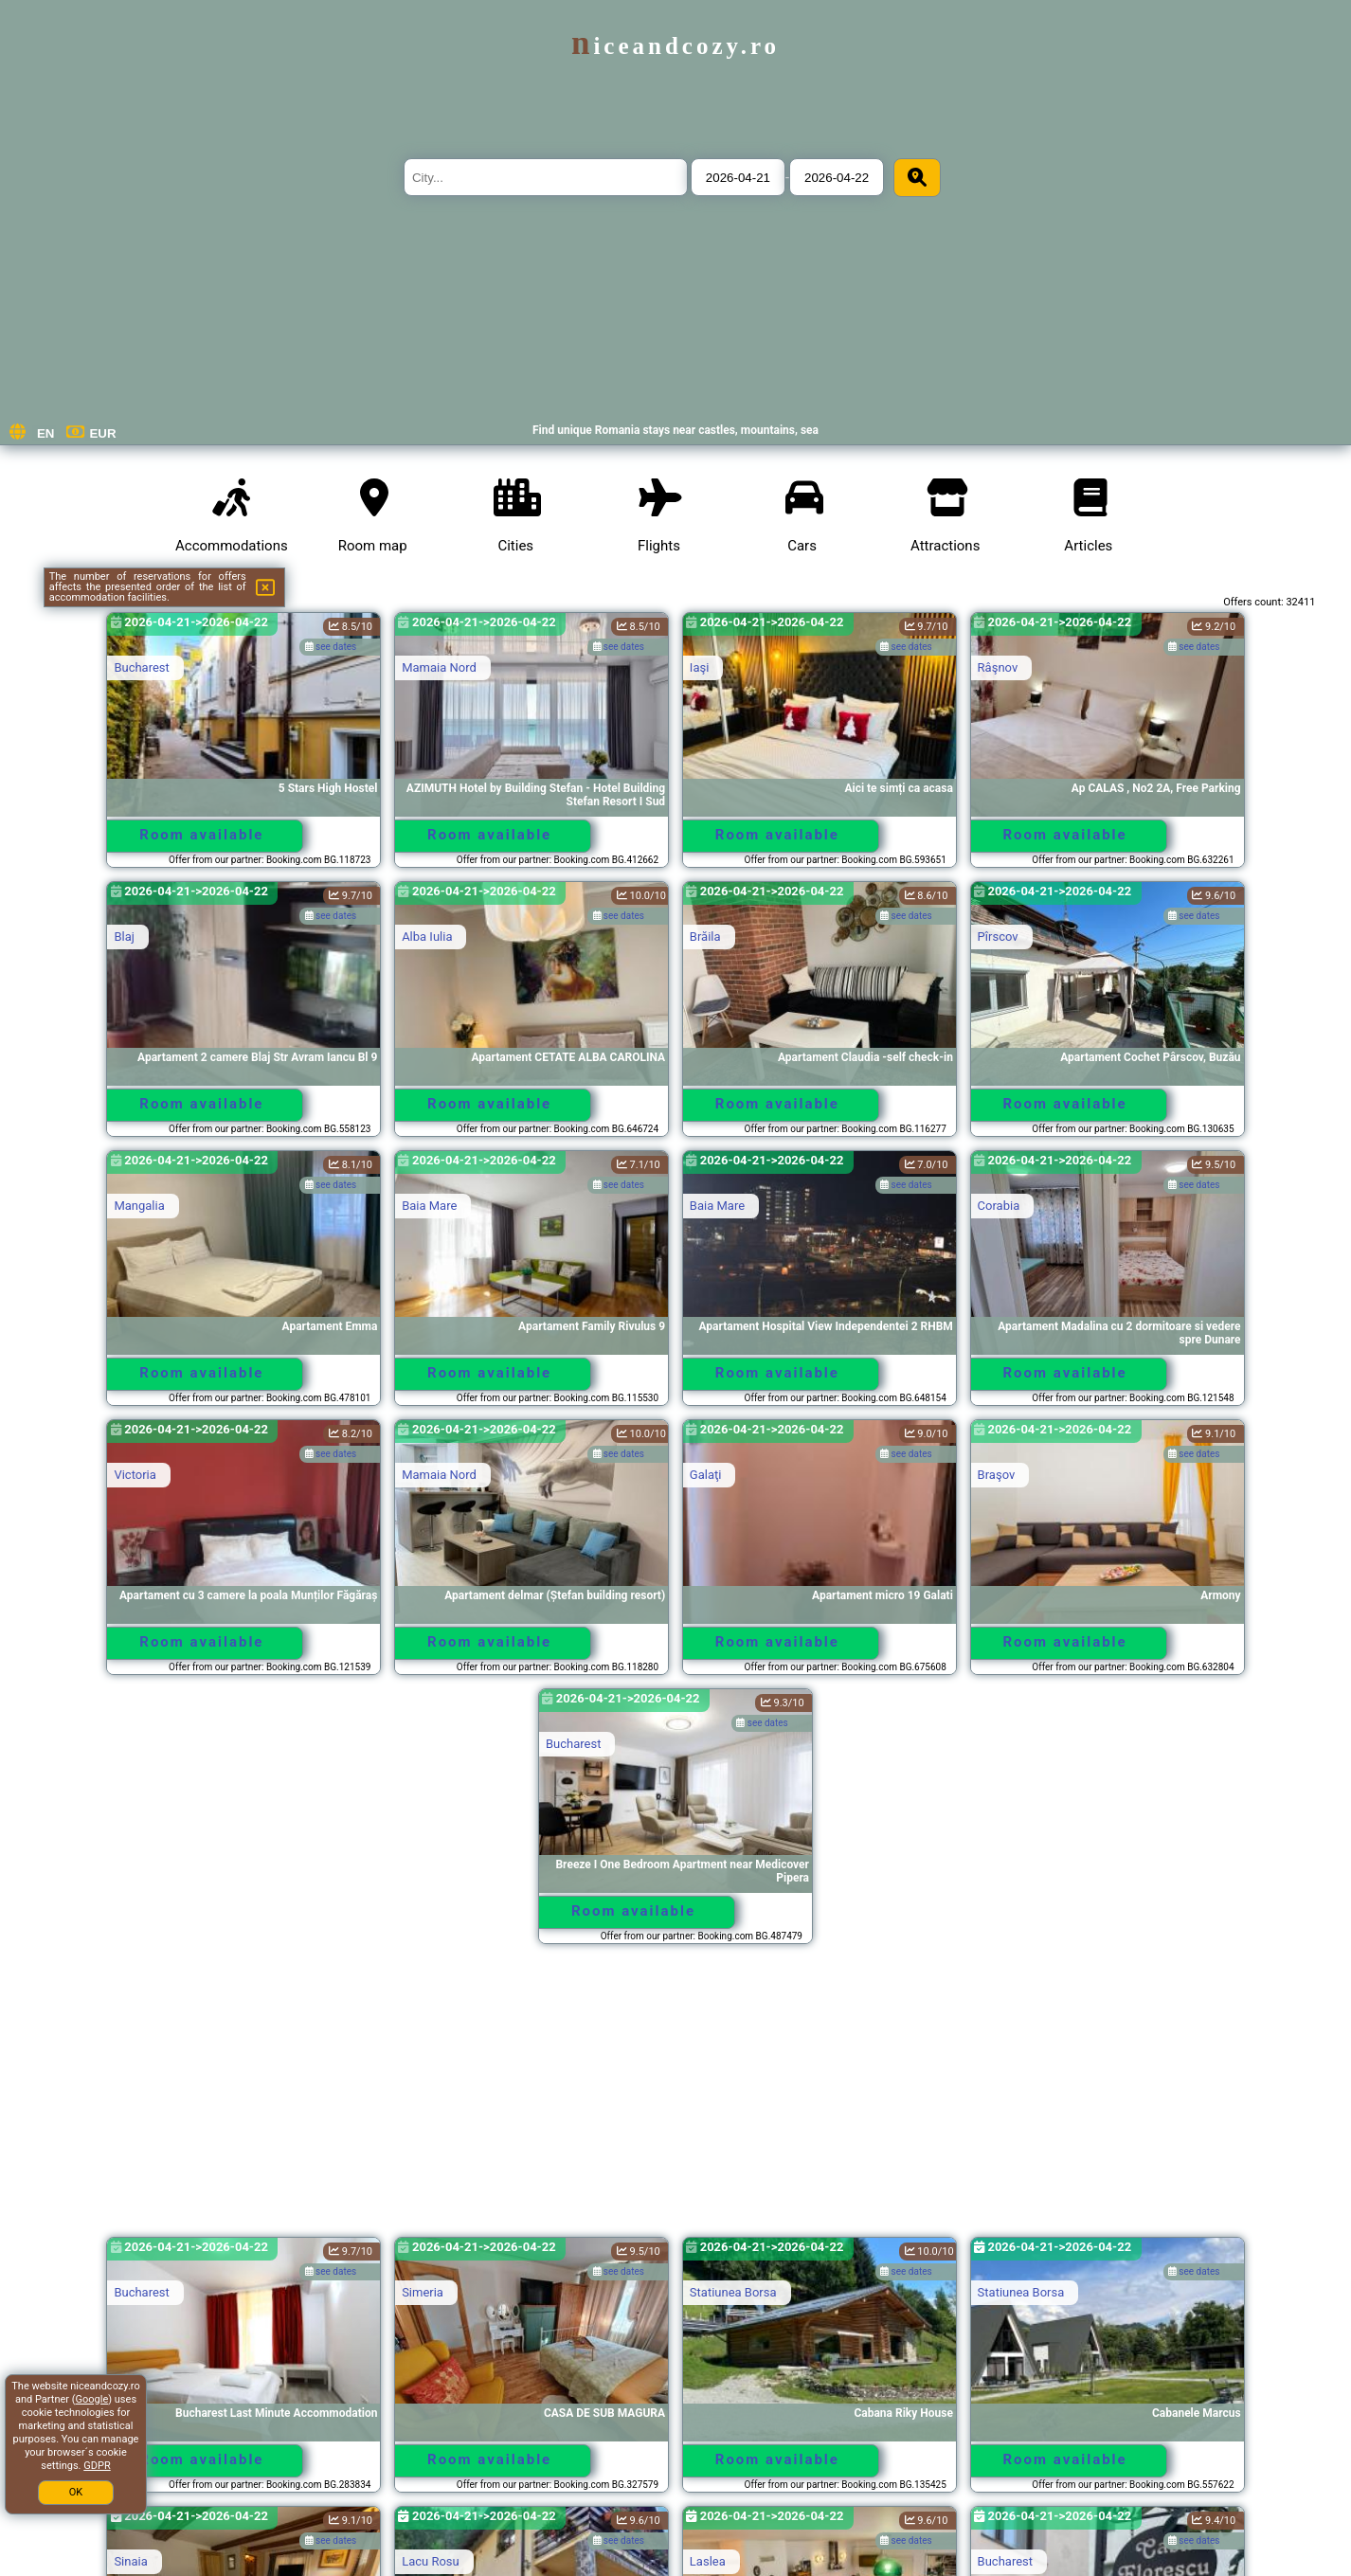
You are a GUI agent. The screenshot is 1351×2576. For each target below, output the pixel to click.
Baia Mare (429, 1205)
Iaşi (699, 667)
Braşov (997, 1475)
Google (92, 2399)
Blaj (124, 936)
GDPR (96, 2465)
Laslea (708, 2561)
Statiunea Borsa (733, 2292)
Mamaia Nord (439, 667)
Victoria (134, 1475)
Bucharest (141, 667)
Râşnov (998, 667)
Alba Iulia (427, 936)
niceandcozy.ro (675, 46)
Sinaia (130, 2561)
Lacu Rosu (430, 2561)
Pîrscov (998, 936)
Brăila (705, 936)
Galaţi (706, 1475)
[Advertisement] (675, 2099)
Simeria (422, 2292)
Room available (201, 834)
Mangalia (139, 1205)
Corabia (999, 1205)
